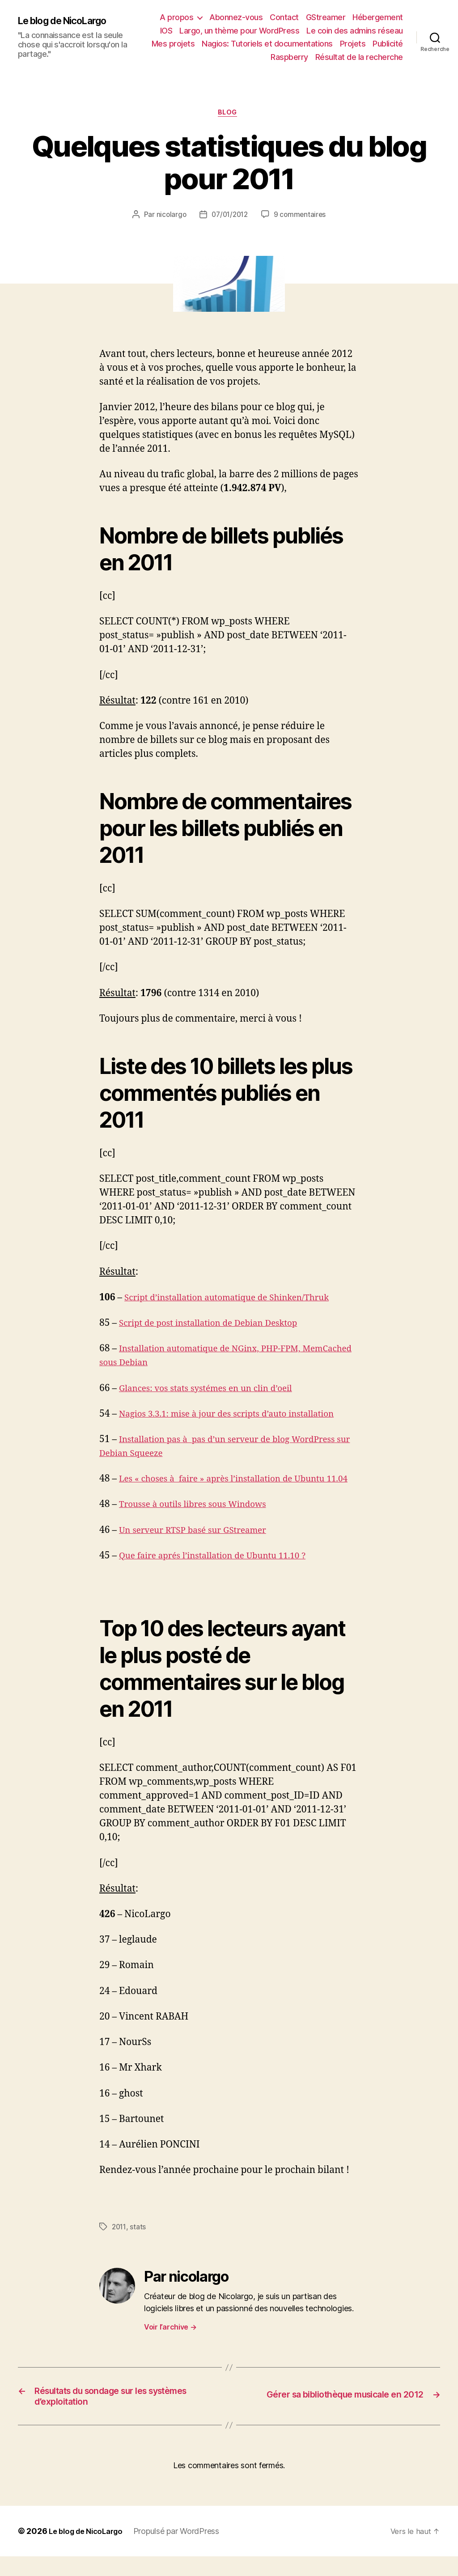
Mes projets (173, 43)
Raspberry (289, 57)
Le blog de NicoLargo (69, 21)
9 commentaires (301, 216)
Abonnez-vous (236, 17)
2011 (119, 2242)
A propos (176, 17)
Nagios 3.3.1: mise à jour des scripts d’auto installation (238, 1415)
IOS (166, 30)
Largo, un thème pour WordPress (239, 30)
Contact (284, 17)
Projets (353, 43)
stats (139, 2242)
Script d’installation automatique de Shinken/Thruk (238, 1299)
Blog (229, 114)
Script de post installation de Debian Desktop (218, 1325)
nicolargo (168, 216)
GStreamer (326, 17)
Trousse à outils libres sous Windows (201, 1520)
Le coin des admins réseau (354, 30)
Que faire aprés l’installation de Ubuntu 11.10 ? (223, 1571)
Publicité (388, 43)
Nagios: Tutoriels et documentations (267, 43)
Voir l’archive (170, 2342)
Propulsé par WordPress (184, 2550)
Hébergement (377, 17)
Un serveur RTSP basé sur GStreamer (201, 1546)
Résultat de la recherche (359, 57)
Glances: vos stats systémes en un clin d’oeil (215, 1390)
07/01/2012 (229, 216)
